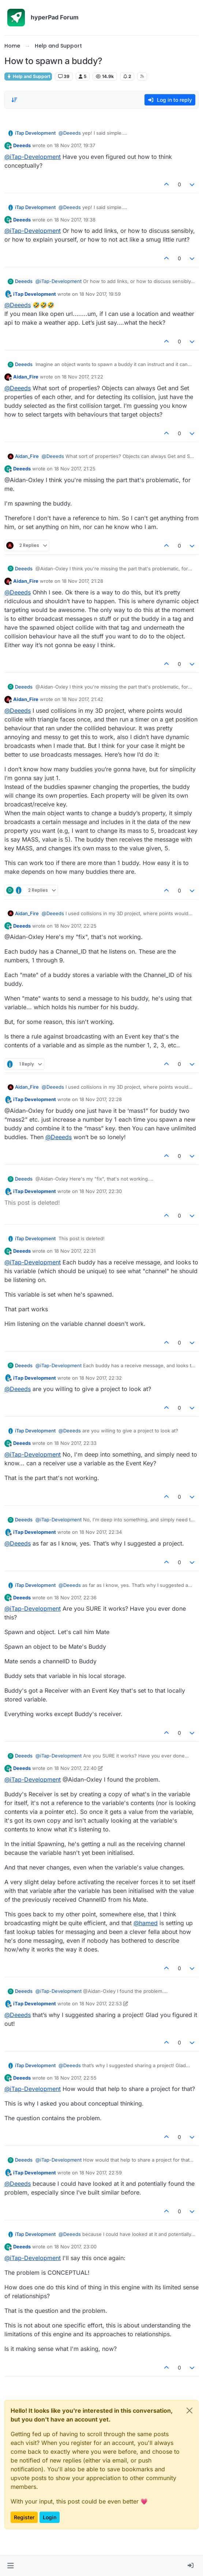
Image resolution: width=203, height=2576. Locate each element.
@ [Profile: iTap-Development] (32, 156)
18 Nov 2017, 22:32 (100, 1378)
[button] (10, 2565)
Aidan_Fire (25, 377)
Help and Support (28, 76)
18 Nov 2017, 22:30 (100, 1191)
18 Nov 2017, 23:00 (75, 2246)
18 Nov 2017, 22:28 (100, 1099)
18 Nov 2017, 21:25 (74, 468)
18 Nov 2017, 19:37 (74, 145)
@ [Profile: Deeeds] (70, 133)
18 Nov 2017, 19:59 (100, 294)
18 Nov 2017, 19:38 (74, 220)
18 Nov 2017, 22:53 (100, 2003)
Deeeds (22, 145)
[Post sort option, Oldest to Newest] (14, 100)
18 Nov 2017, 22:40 (75, 1768)
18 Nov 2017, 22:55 (75, 2078)
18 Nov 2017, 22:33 (75, 1443)
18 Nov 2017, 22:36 (75, 1597)
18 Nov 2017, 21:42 (82, 699)
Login (49, 2517)
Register (24, 2517)
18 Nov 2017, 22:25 (75, 926)
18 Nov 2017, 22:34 (100, 1532)
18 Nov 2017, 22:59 (100, 2173)
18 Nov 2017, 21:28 (82, 581)
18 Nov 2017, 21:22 (82, 377)
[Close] (189, 2410)
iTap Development (35, 133)
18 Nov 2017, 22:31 (74, 1251)
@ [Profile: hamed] (146, 1923)
